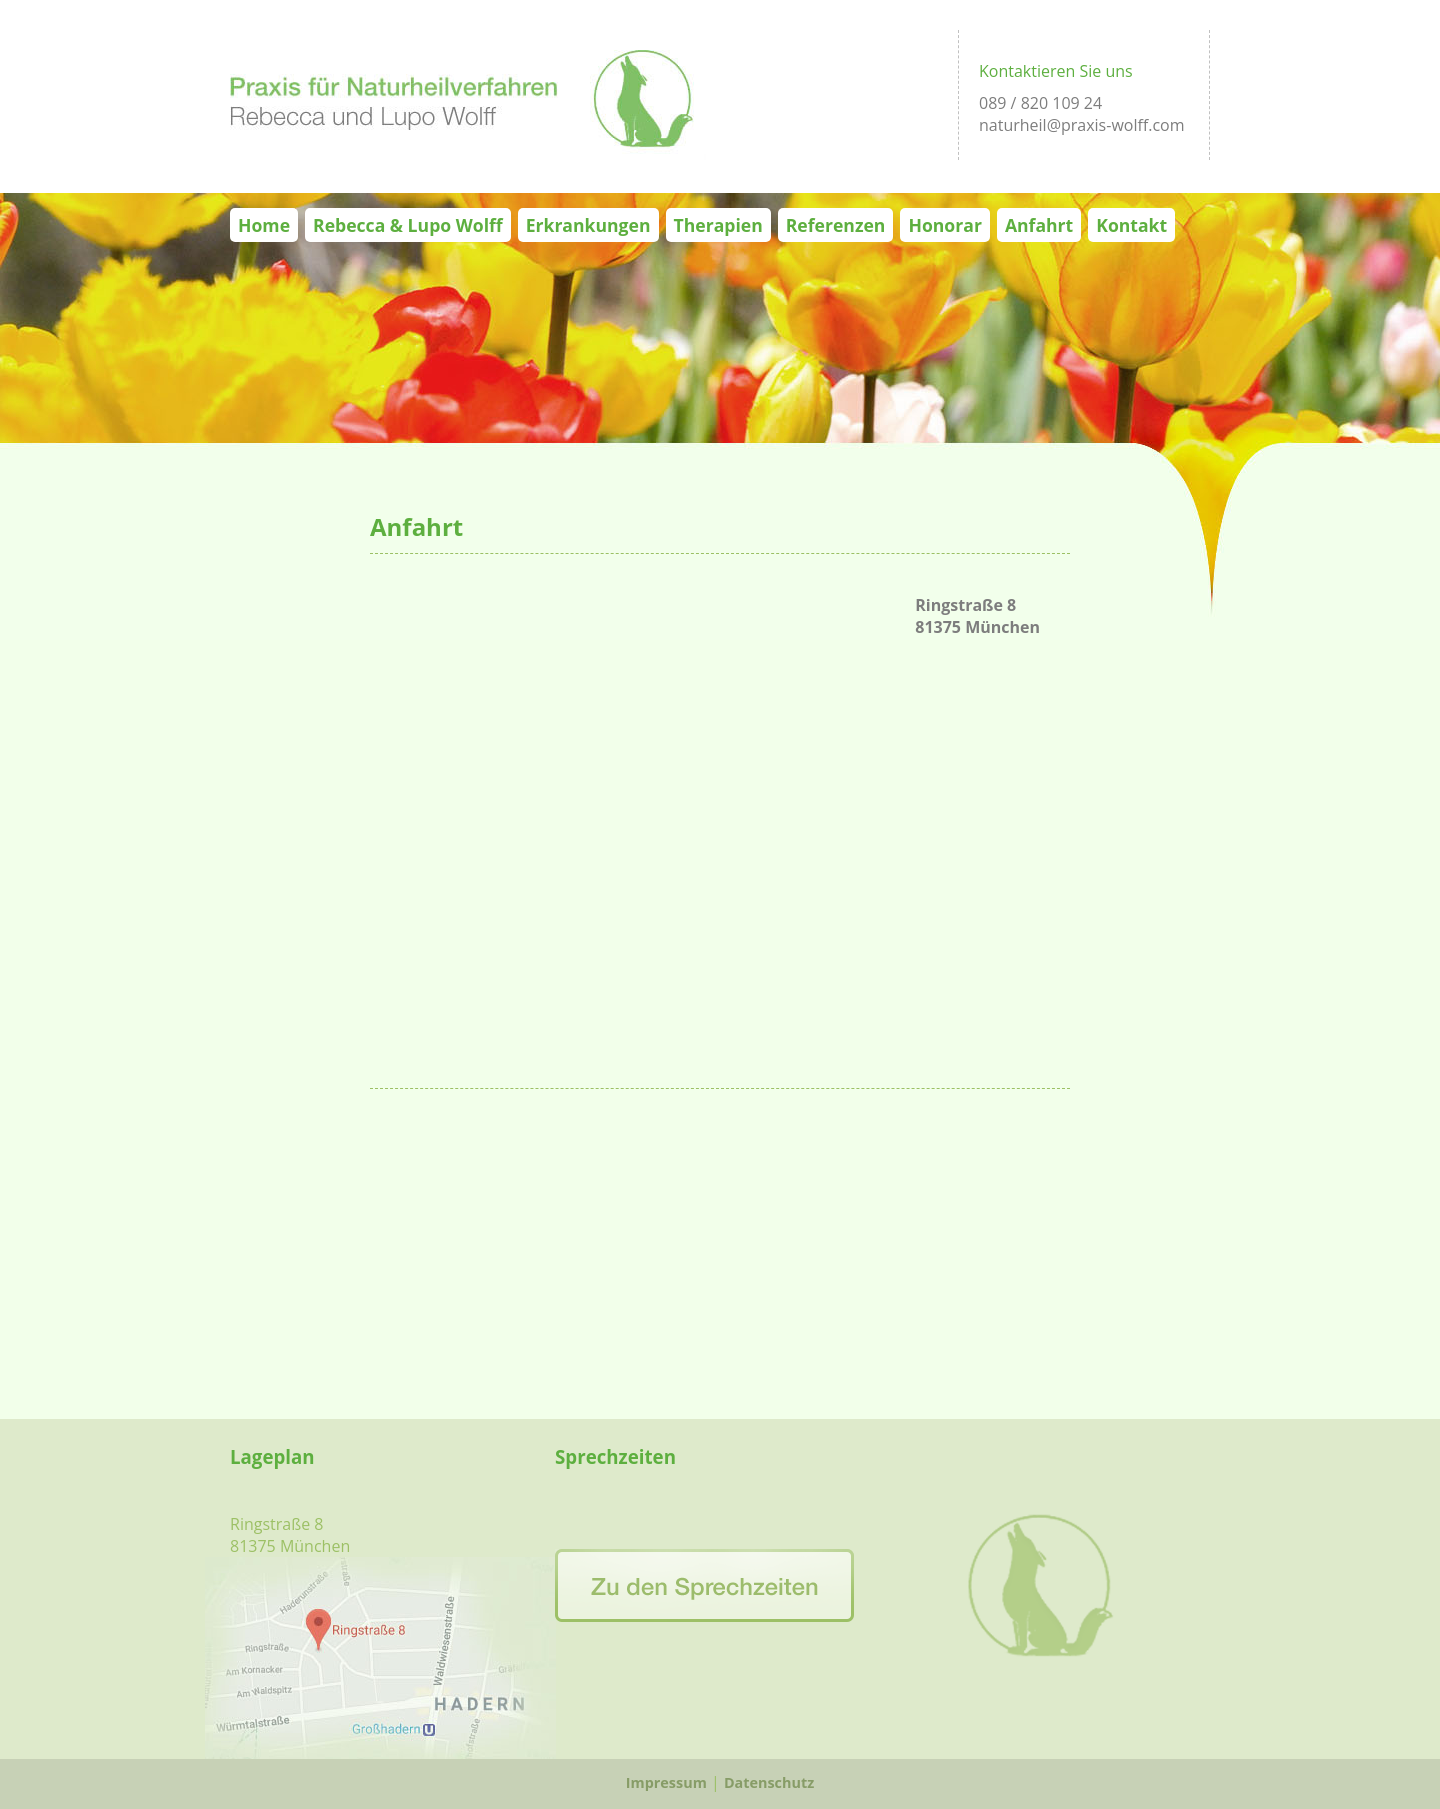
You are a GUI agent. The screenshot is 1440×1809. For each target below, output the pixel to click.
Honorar (944, 225)
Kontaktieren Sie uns (1056, 71)
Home (264, 225)
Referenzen (836, 225)
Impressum (666, 1782)
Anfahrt (1039, 225)
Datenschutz (769, 1782)
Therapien (718, 225)
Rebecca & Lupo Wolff (408, 225)
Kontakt (1131, 225)
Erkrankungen (588, 225)
